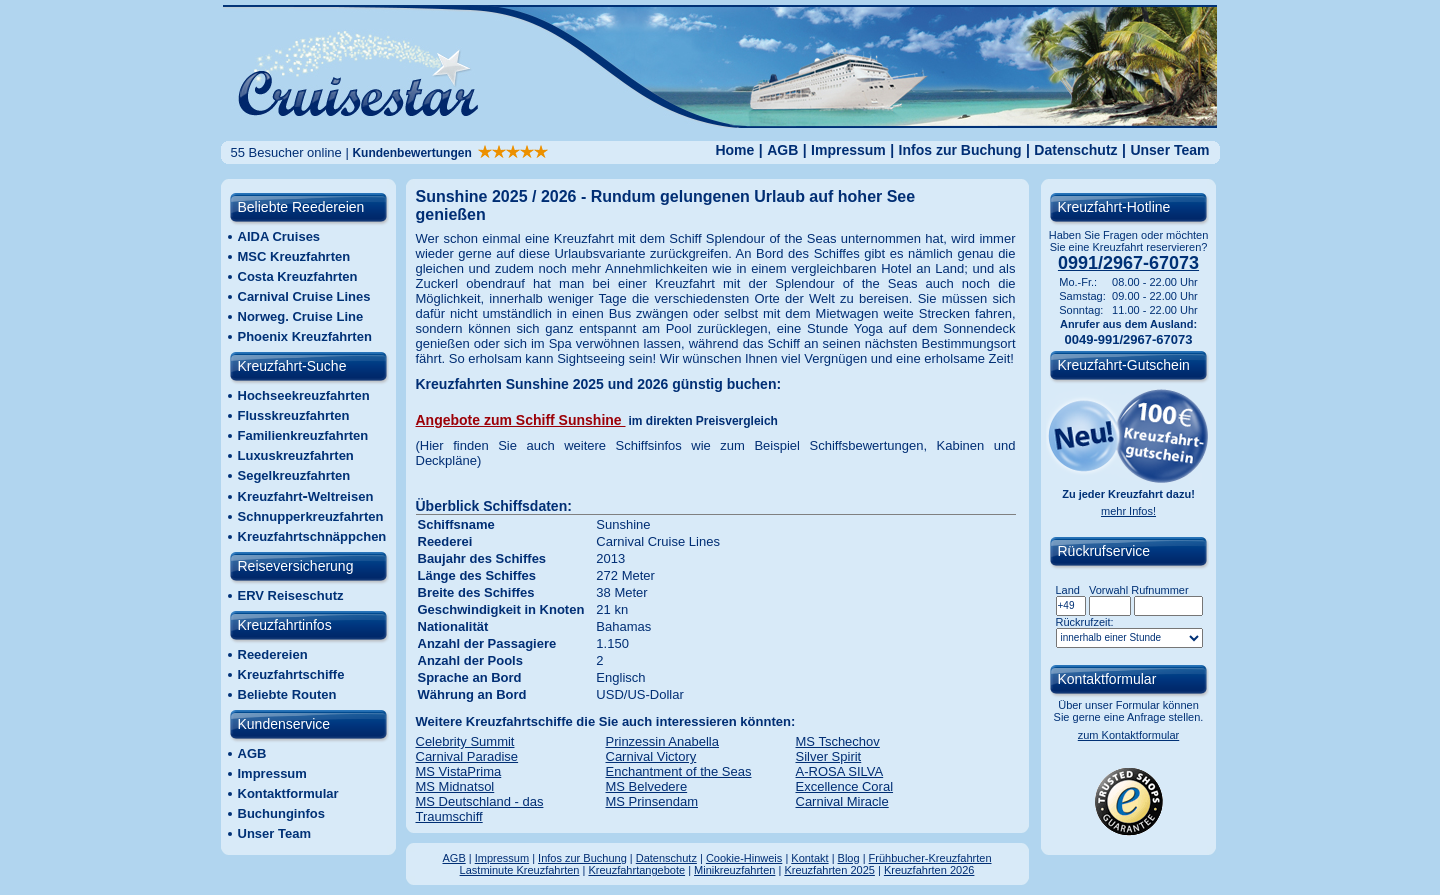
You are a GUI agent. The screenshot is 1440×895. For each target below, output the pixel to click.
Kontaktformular (288, 793)
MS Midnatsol (455, 786)
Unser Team (1169, 150)
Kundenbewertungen (450, 153)
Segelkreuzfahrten (294, 475)
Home (734, 150)
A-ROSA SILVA (840, 771)
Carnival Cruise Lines (304, 296)
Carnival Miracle (842, 801)
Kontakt (809, 858)
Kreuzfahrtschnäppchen (312, 536)
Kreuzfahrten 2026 (929, 870)
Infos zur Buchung (960, 150)
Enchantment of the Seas (679, 771)
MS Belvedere (647, 786)
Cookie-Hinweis (744, 858)
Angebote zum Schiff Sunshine (521, 420)
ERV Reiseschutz (291, 595)
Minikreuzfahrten (734, 870)
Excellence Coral (845, 786)
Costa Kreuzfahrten (298, 276)
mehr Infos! (1128, 511)
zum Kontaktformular (1128, 735)
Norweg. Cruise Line (301, 316)
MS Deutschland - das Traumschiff (480, 809)
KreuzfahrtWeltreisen (306, 496)
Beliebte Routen (287, 694)
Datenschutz (1075, 150)
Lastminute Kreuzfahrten (520, 870)
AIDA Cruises (279, 236)
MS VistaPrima (459, 771)
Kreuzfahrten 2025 (829, 870)
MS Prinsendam (652, 801)
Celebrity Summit (465, 741)
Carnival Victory (651, 756)
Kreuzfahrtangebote (636, 870)
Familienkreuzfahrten (303, 435)
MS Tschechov (838, 741)
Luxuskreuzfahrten (296, 455)
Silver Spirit (829, 756)
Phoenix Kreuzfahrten (305, 336)
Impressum (848, 150)
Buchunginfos (281, 813)
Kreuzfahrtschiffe (291, 674)
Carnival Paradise (467, 756)
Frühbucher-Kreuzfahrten (930, 858)
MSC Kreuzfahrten (294, 256)
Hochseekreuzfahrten (304, 395)
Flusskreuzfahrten (294, 415)
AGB (782, 150)
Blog (849, 858)
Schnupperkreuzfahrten (311, 516)
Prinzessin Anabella (662, 741)
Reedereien (273, 654)
